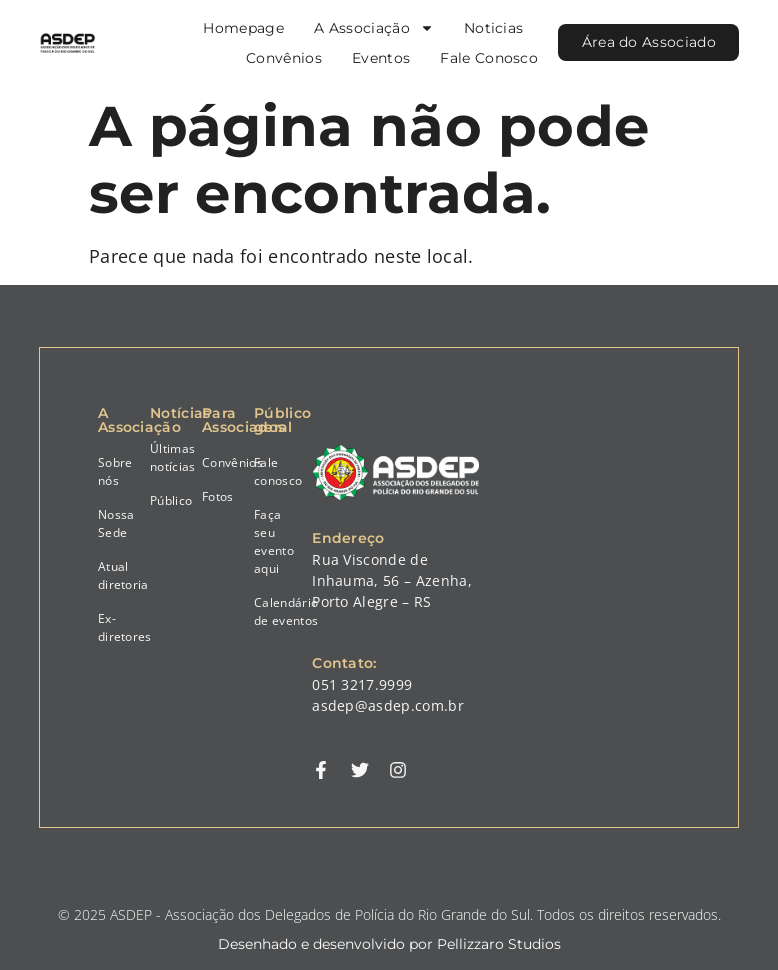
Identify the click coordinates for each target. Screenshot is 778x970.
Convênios (282, 58)
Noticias (492, 28)
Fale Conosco (487, 58)
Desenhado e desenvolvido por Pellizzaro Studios (389, 944)
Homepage (242, 28)
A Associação (372, 28)
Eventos (379, 58)
